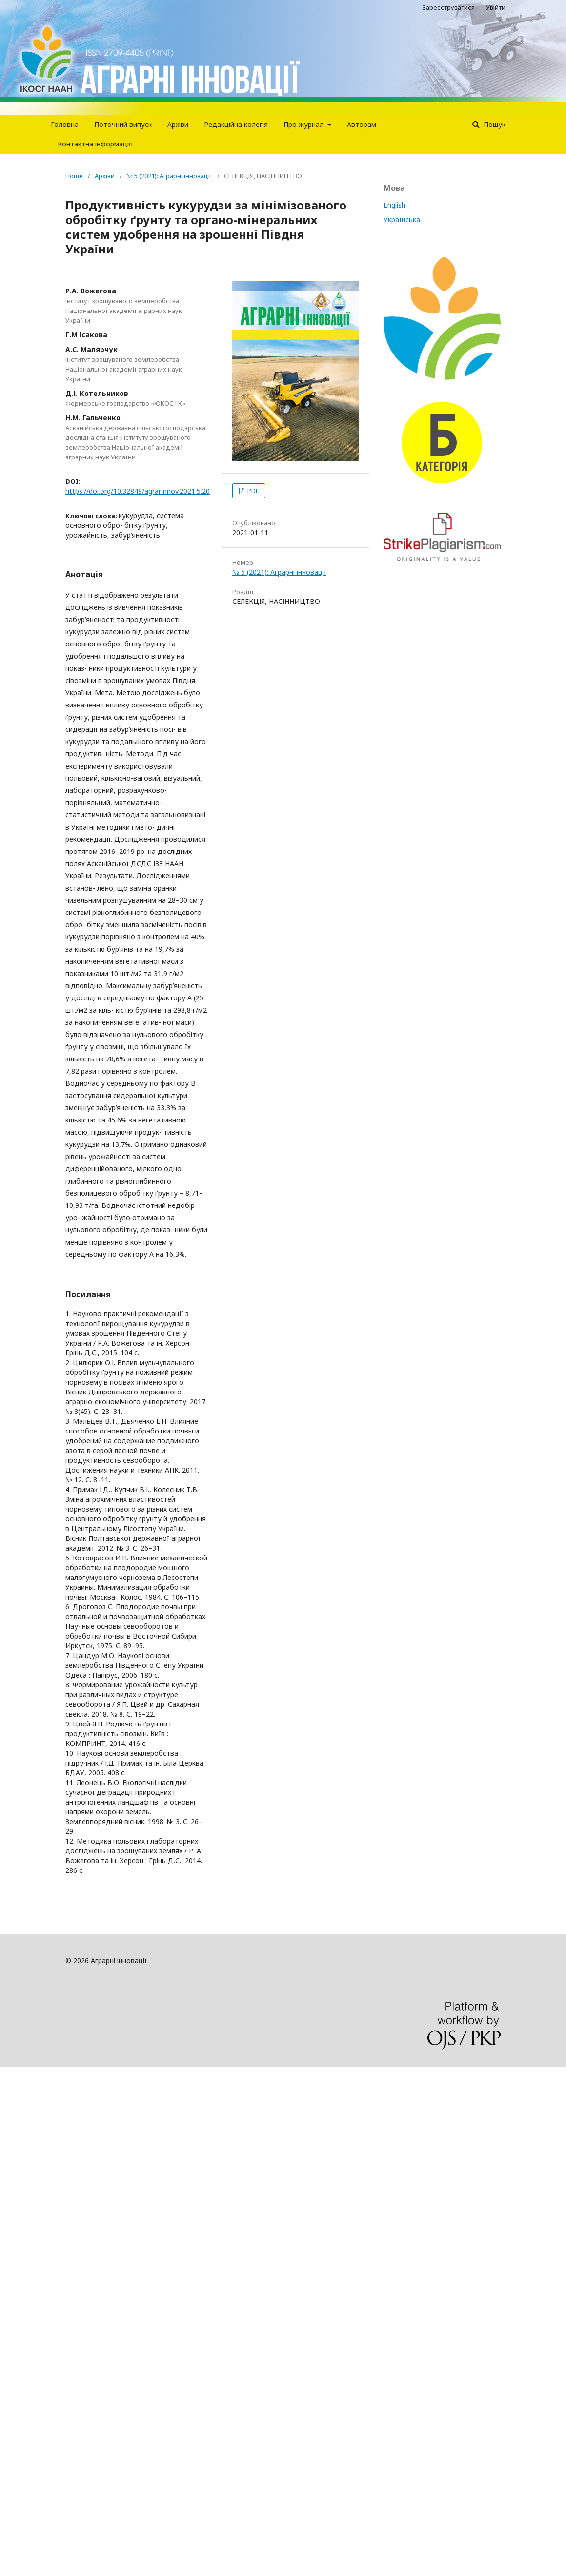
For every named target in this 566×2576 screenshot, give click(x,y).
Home (74, 175)
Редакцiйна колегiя (236, 124)
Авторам (361, 124)
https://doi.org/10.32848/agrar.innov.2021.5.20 (137, 491)
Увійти (495, 7)
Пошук (493, 124)
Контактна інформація (95, 143)
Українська (402, 219)
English (394, 204)
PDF (252, 490)
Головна (65, 124)
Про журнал (304, 124)
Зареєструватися (449, 7)
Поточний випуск (123, 124)
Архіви (177, 124)
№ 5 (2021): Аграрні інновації (169, 175)
